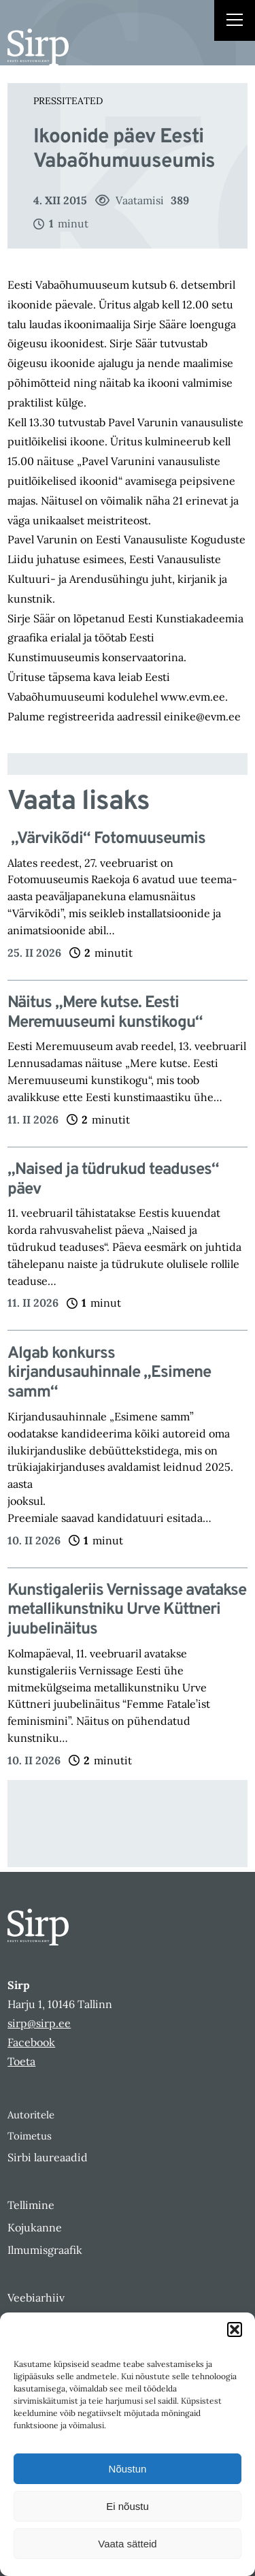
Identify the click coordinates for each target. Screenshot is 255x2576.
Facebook (31, 2042)
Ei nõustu (127, 2506)
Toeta (21, 2061)
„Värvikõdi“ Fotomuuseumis (106, 839)
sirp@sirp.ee (39, 2023)
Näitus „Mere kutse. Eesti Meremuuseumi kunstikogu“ (105, 1013)
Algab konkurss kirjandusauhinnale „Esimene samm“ (109, 1373)
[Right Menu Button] (234, 22)
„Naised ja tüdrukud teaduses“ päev (113, 1180)
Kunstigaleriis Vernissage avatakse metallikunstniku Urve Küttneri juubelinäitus (126, 1610)
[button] (234, 2329)
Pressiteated (68, 101)
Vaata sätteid (127, 2543)
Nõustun (128, 2469)
